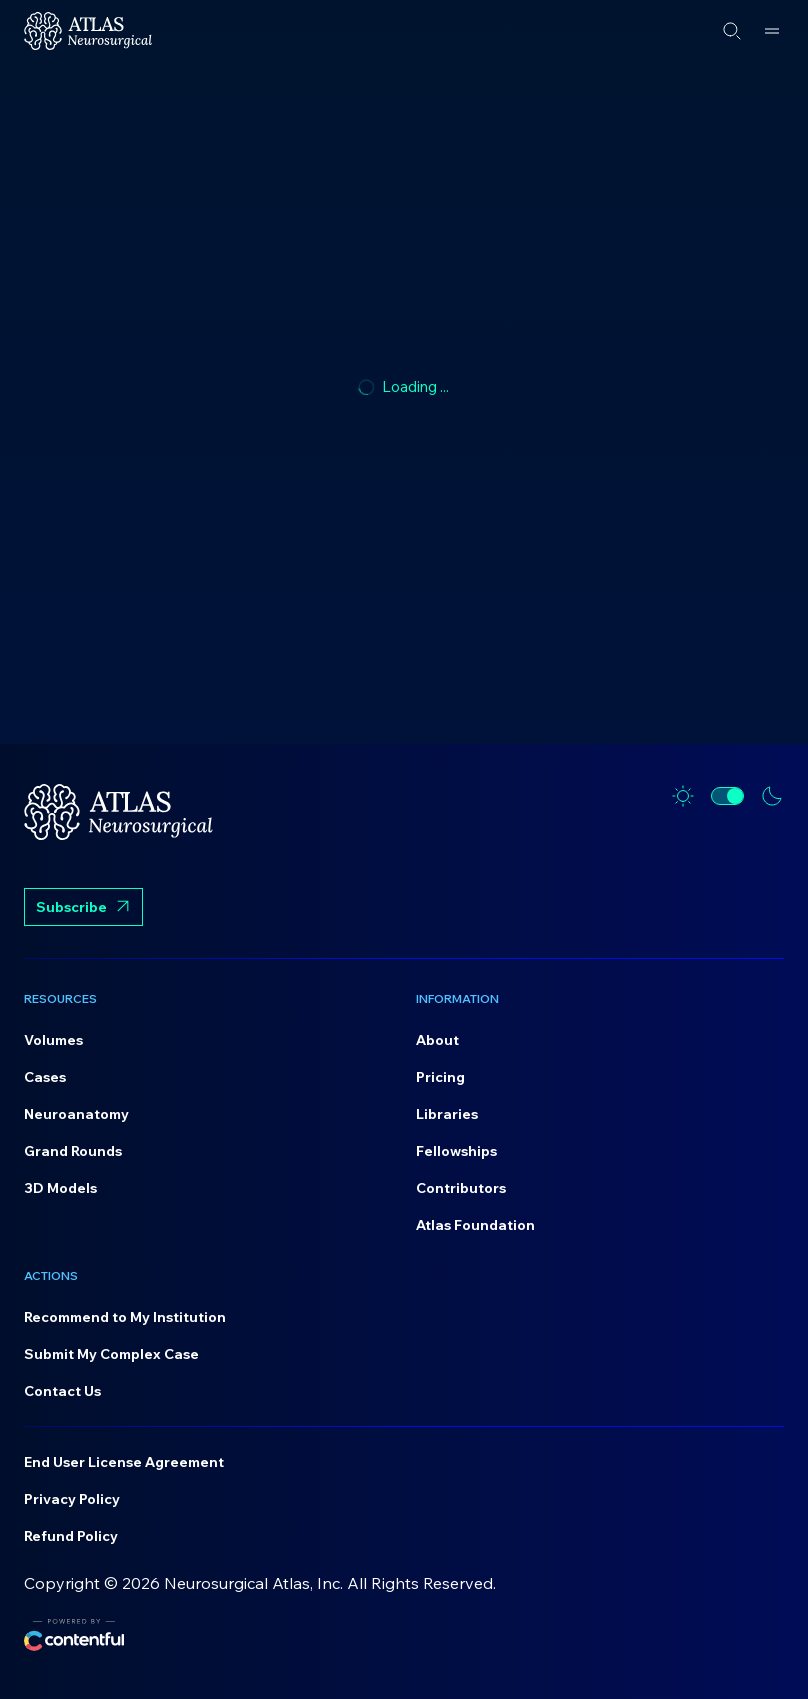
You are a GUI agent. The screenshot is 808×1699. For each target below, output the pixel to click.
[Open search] (732, 31)
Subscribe (83, 909)
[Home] (88, 31)
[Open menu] (772, 31)
